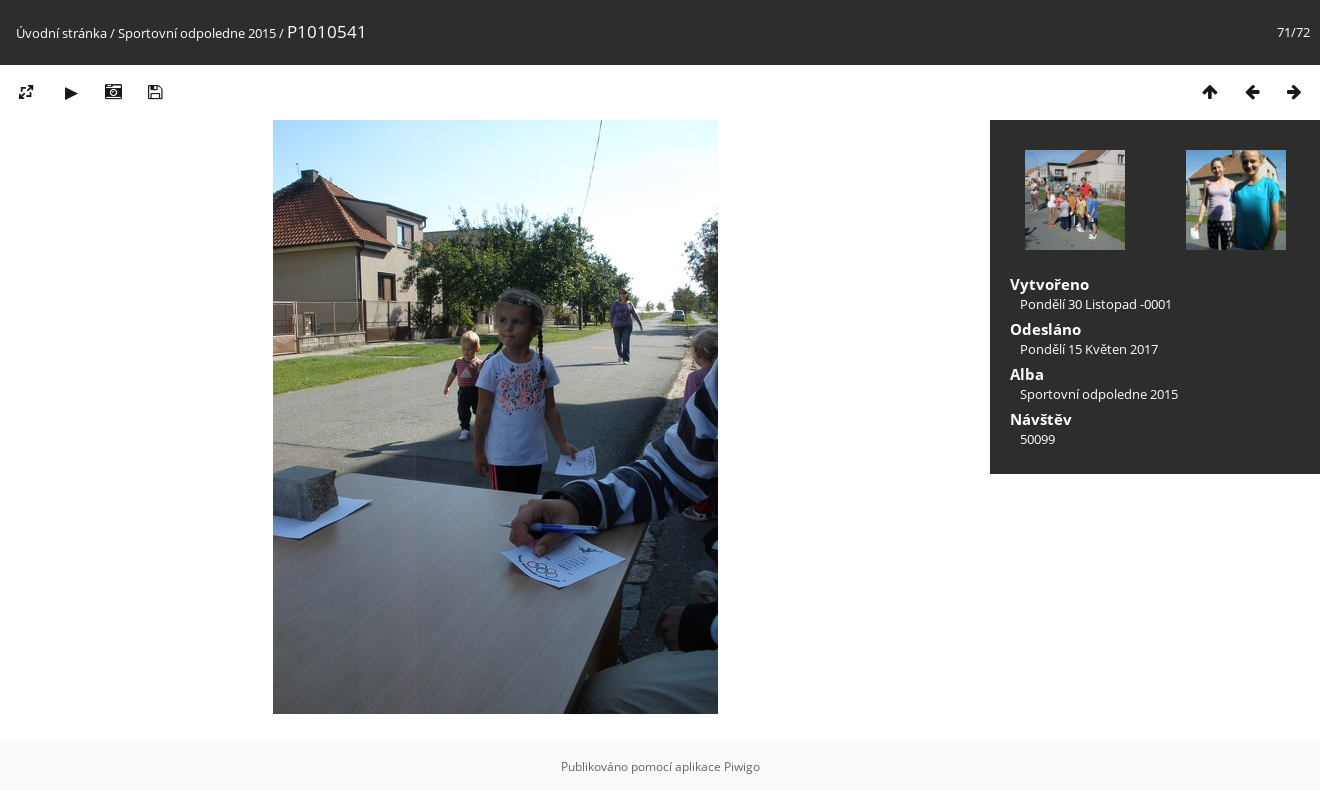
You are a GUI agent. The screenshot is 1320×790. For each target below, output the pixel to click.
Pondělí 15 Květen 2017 (1089, 349)
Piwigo (742, 766)
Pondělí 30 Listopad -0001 (1096, 304)
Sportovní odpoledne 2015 (197, 33)
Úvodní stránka (61, 33)
